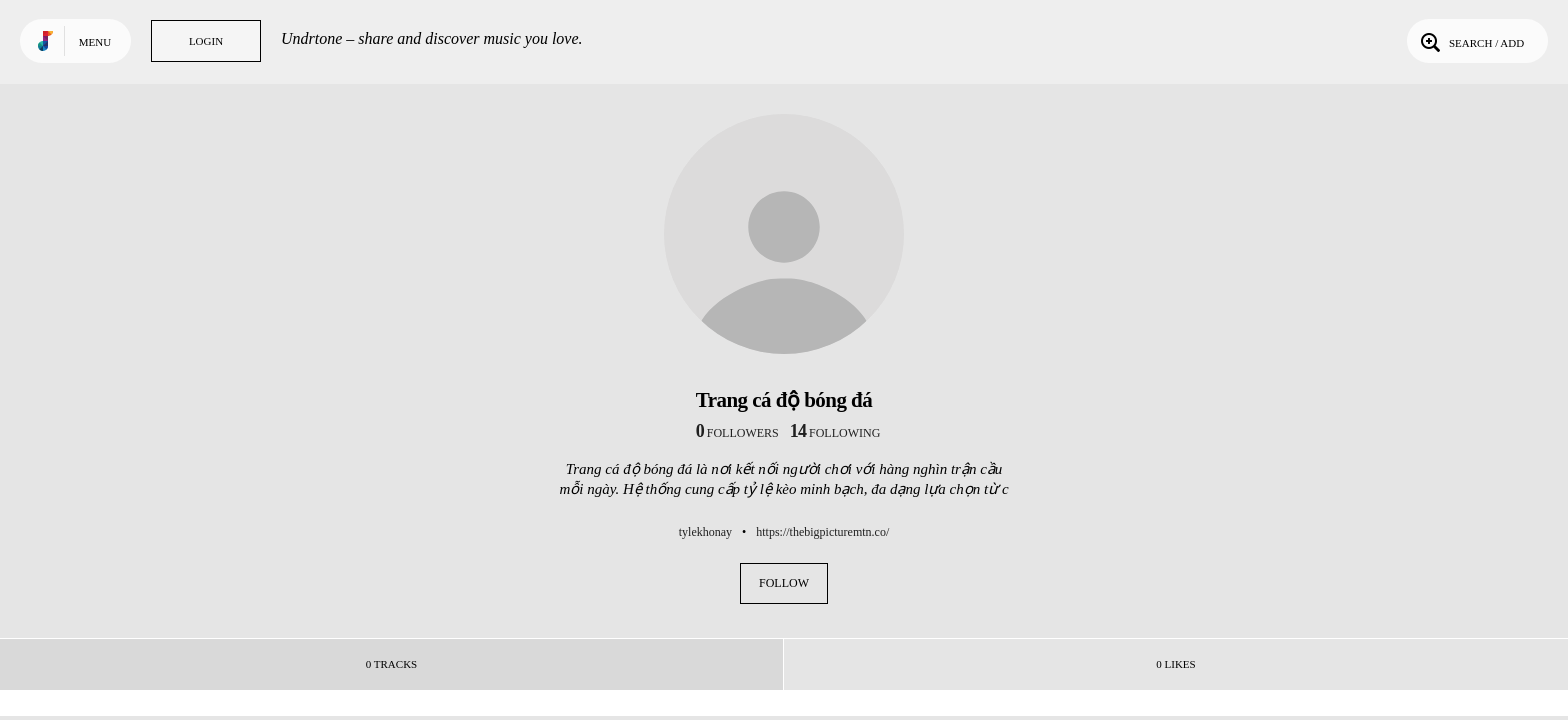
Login (206, 41)
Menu (95, 42)
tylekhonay (705, 532)
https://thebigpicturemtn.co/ (822, 532)
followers (737, 433)
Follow (784, 583)
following (835, 433)
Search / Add (1470, 41)
